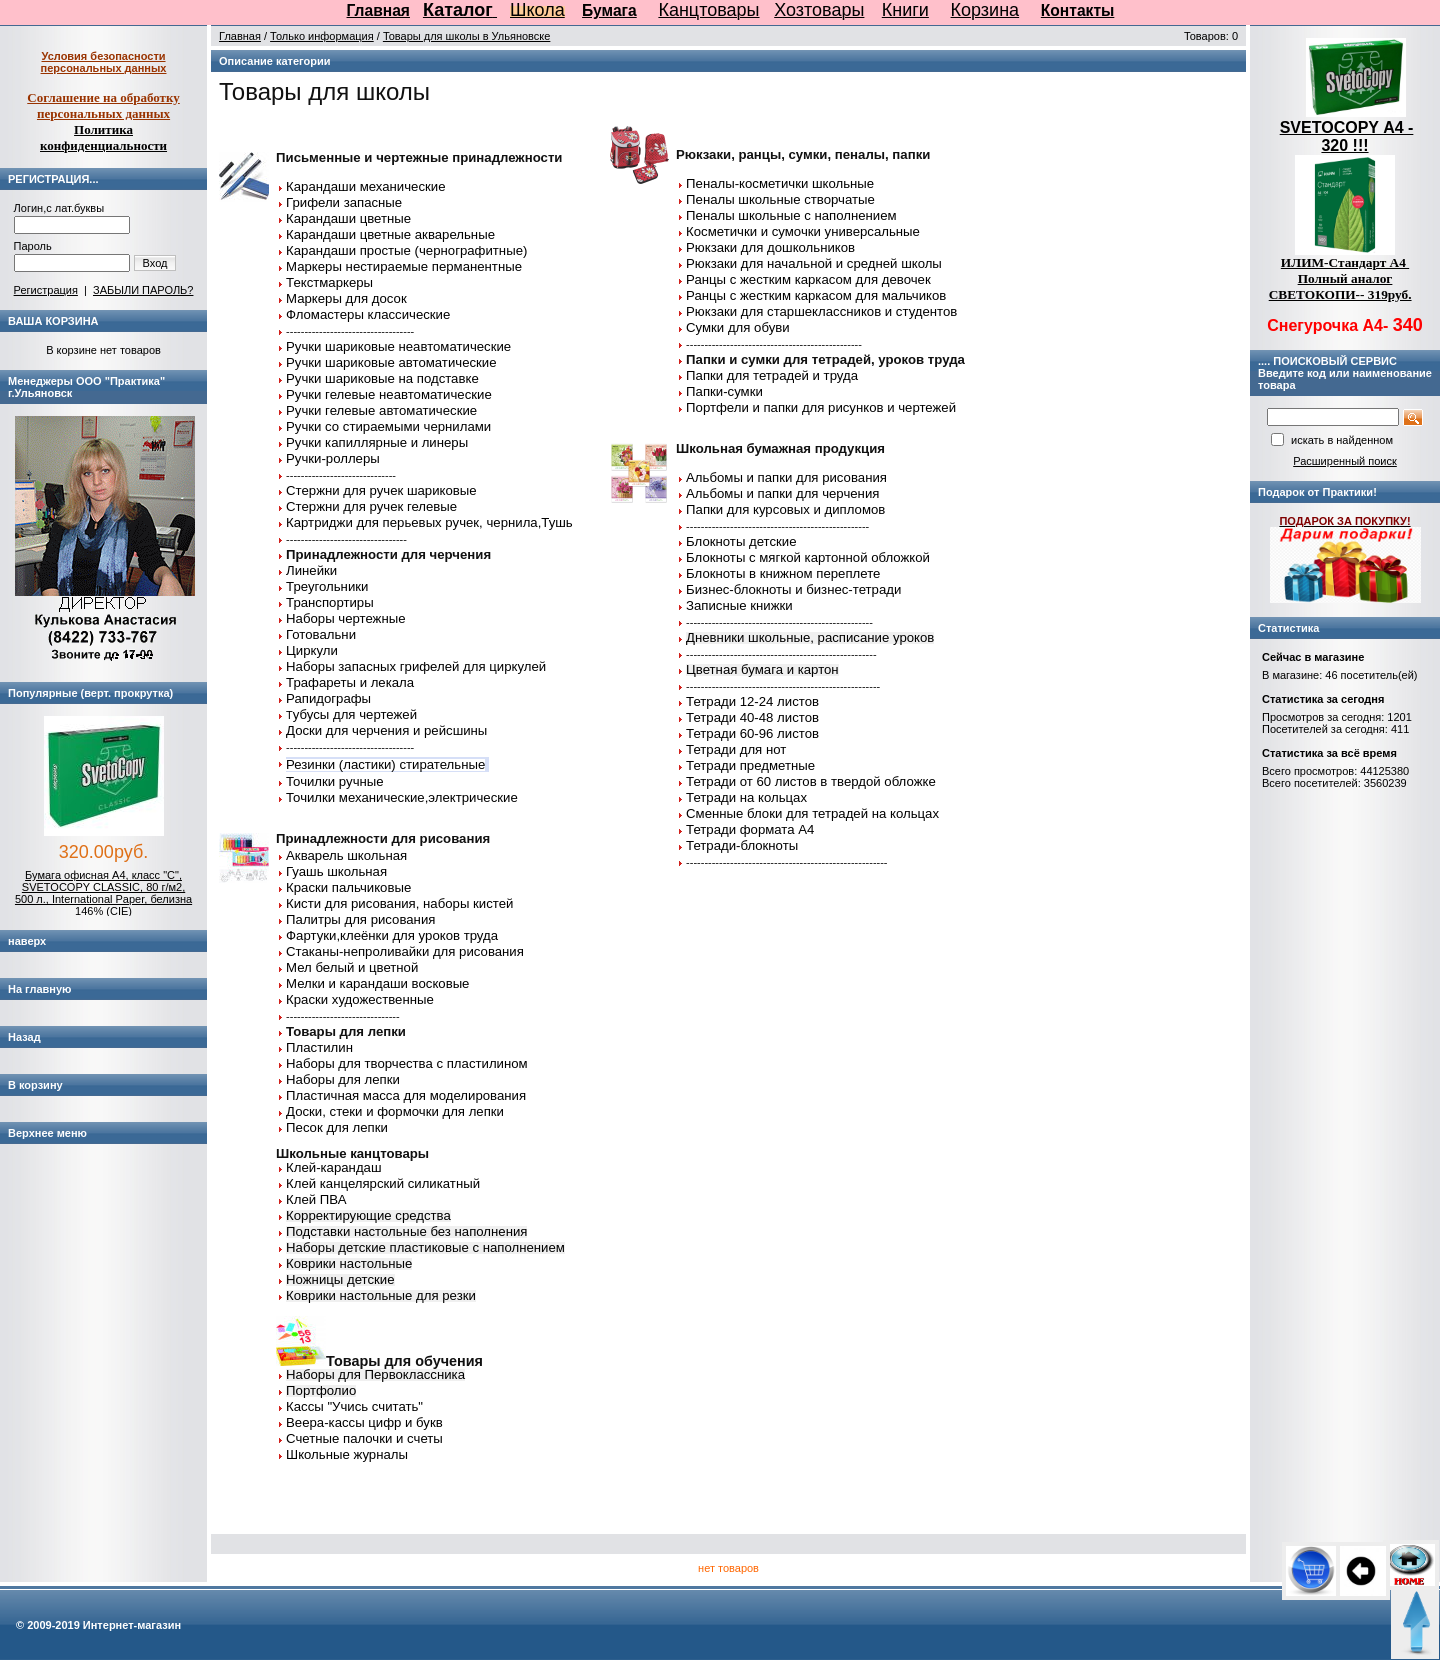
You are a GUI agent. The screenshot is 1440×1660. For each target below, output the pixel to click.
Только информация (322, 36)
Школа (537, 10)
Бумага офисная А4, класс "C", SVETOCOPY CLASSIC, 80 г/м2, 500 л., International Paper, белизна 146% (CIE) (103, 893)
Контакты (1078, 10)
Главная (378, 10)
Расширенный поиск (1345, 461)
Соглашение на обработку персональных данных (103, 105)
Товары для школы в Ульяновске (467, 36)
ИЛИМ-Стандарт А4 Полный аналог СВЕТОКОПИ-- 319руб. (1340, 278)
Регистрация (46, 290)
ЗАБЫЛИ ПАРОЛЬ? (143, 290)
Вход (155, 263)
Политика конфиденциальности (103, 137)
